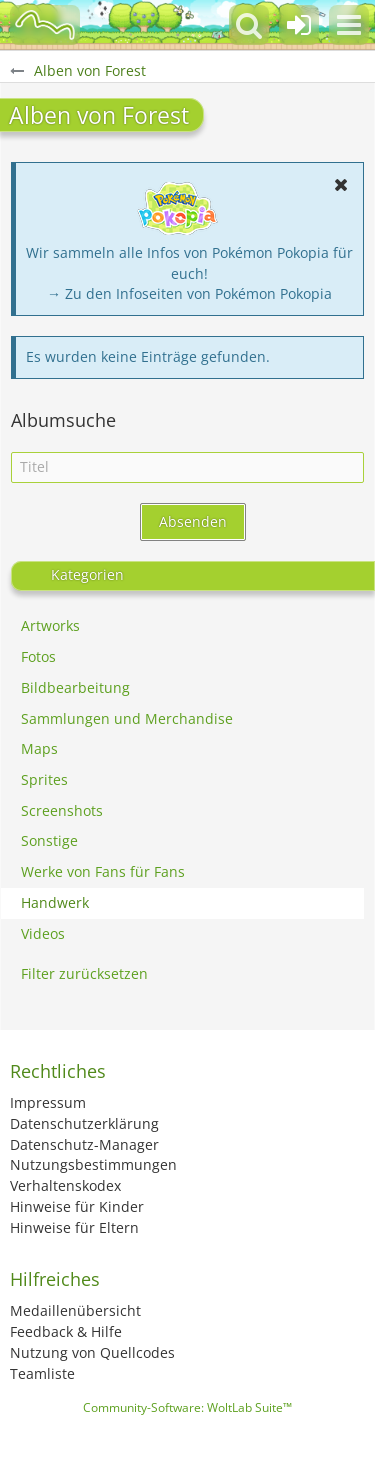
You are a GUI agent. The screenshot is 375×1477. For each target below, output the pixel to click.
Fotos (38, 656)
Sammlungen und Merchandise (127, 718)
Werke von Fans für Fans (103, 871)
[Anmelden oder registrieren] (299, 25)
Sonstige (49, 840)
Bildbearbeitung (75, 687)
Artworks (50, 625)
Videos (43, 933)
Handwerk (55, 902)
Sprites (44, 779)
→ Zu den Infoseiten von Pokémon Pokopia (189, 293)
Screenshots (62, 810)
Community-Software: (187, 1407)
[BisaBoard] (45, 25)
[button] (349, 25)
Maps (39, 748)
